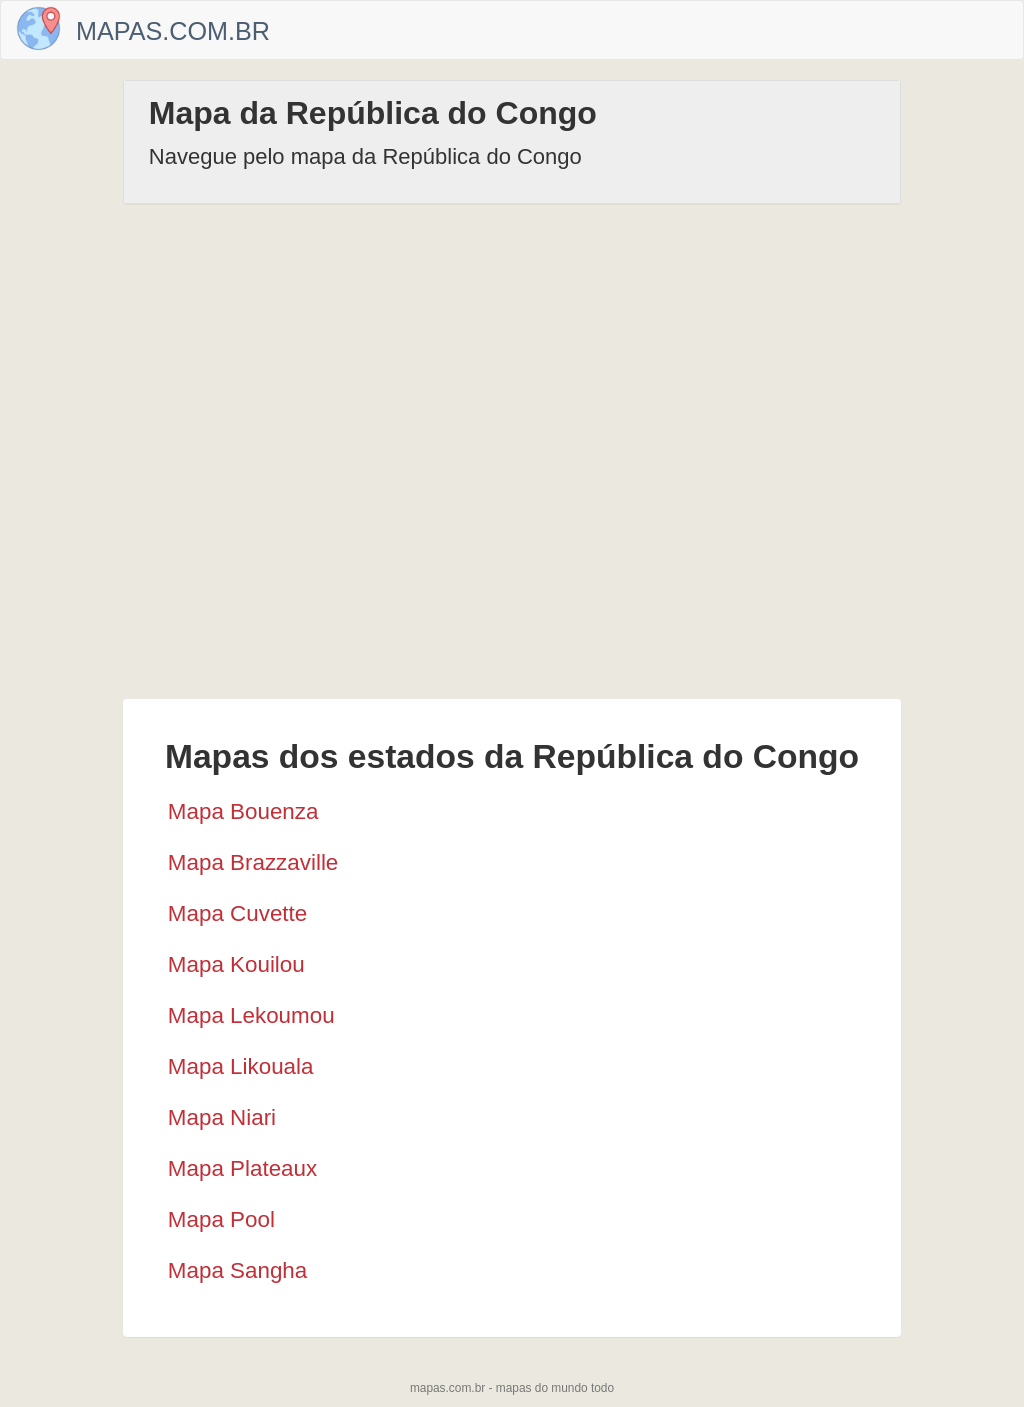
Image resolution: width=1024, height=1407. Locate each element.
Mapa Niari (222, 1117)
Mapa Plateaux (242, 1168)
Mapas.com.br (173, 31)
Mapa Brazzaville (253, 862)
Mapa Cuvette (237, 913)
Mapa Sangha (237, 1270)
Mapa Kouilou (236, 964)
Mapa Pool (221, 1219)
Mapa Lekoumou (251, 1015)
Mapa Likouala (241, 1066)
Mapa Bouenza (243, 811)
